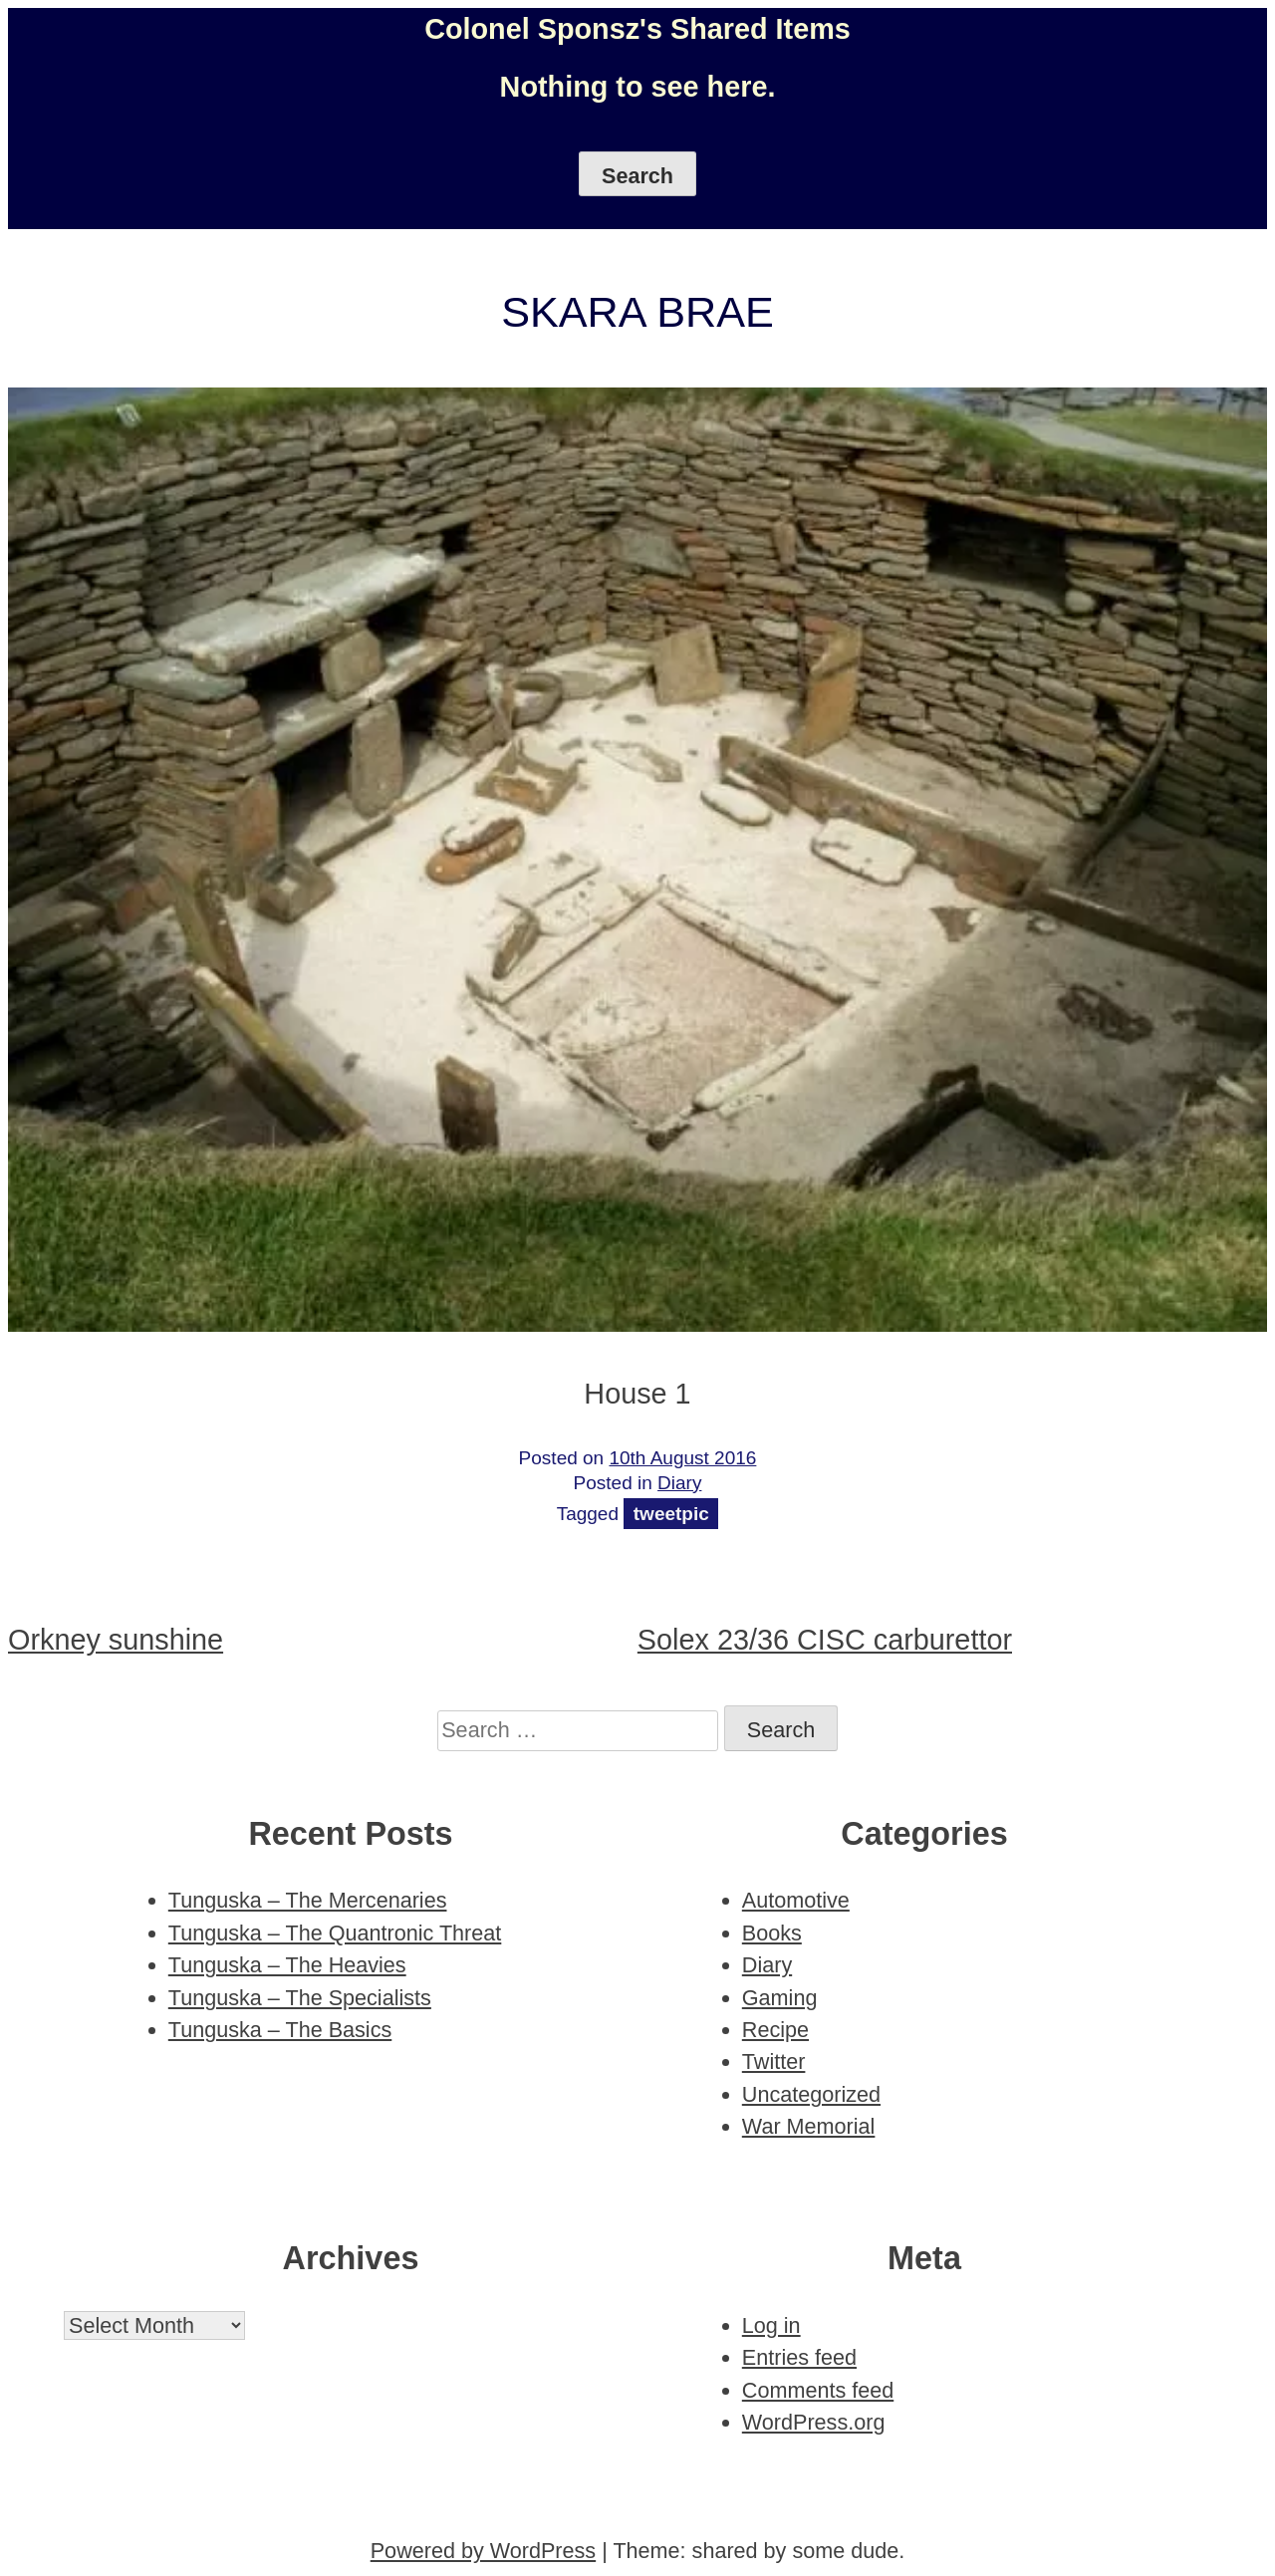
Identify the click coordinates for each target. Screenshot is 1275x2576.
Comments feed (817, 2390)
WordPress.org (814, 2422)
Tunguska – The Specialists (299, 1997)
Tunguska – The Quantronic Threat (335, 1933)
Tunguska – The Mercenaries (307, 1900)
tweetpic (671, 1513)
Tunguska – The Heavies (287, 1964)
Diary (679, 1482)
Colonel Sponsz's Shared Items (637, 29)
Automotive (796, 1900)
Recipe (775, 2029)
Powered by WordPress (483, 2550)
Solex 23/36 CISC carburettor (825, 1640)
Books (772, 1933)
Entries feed (799, 2357)
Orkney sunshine (115, 1640)
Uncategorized (811, 2094)
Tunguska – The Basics (279, 2029)
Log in (771, 2325)
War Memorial (809, 2126)
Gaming (780, 1997)
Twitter (774, 2061)
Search (637, 175)
